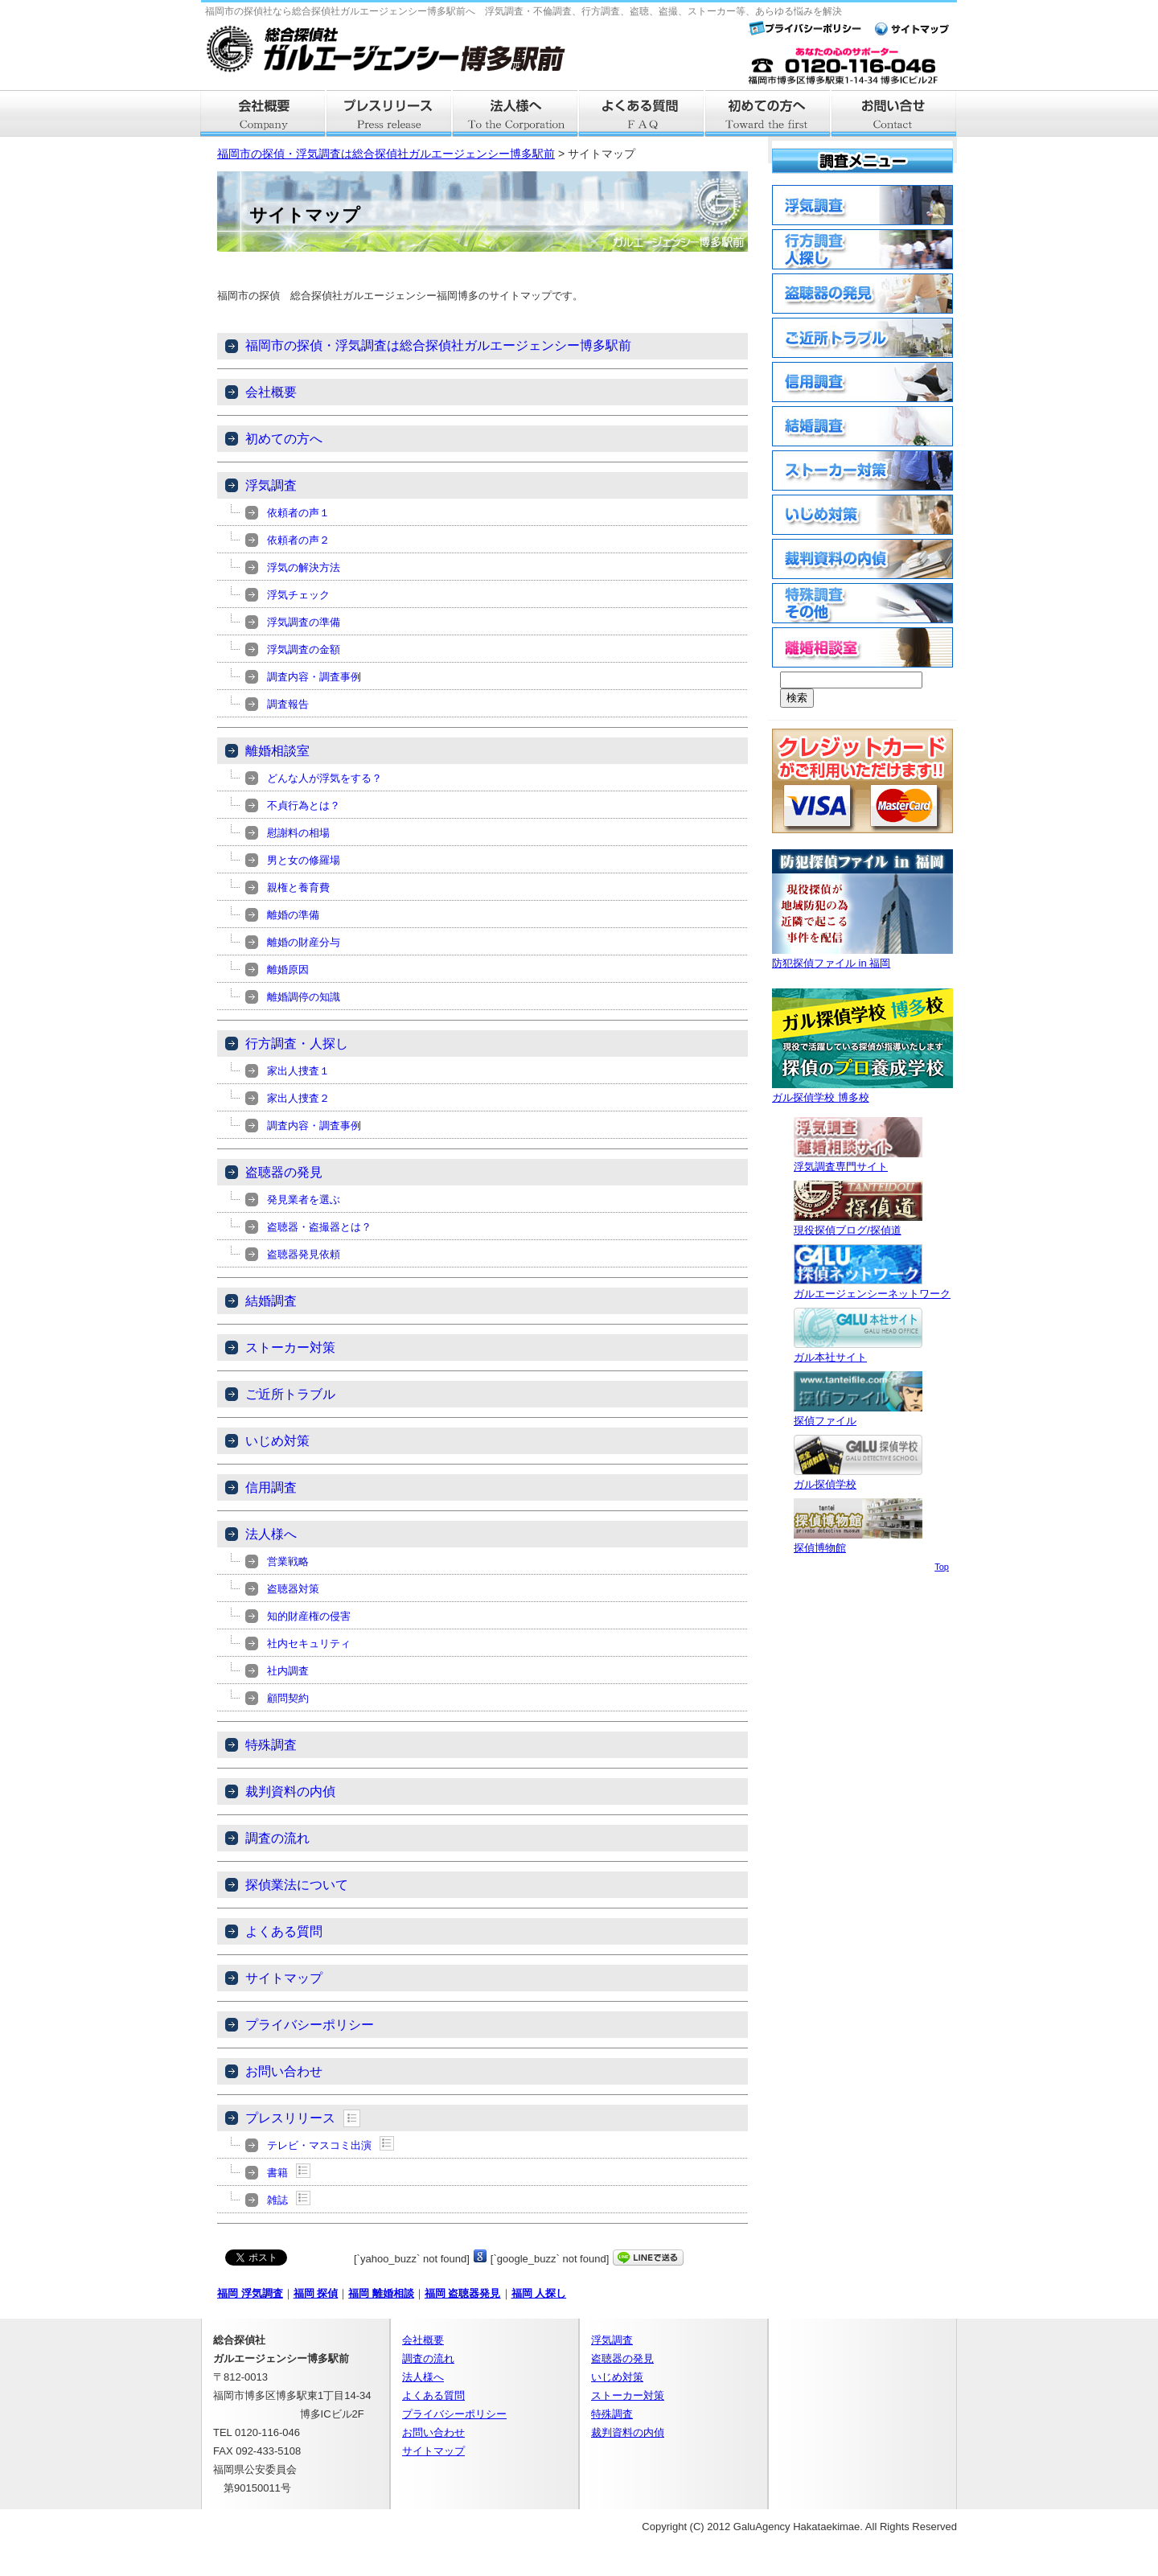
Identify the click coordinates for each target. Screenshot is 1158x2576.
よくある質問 (642, 113)
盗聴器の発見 (283, 1172)
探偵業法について (296, 1885)
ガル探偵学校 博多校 (862, 1090)
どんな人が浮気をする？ (324, 778)
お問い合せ (895, 113)
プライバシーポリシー (309, 2025)
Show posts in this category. (351, 2118)
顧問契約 (288, 1698)
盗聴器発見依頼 (303, 1254)
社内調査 (288, 1671)
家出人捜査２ (298, 1098)
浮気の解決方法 (303, 567)
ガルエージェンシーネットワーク (872, 1287)
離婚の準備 (293, 915)
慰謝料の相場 (298, 833)
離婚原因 (288, 969)
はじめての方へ (768, 113)
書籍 (277, 2173)
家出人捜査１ (298, 1071)
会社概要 (263, 113)
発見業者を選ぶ (303, 1200)
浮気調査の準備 (303, 622)
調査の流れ (277, 1838)
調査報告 (288, 704)
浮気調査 (271, 485)
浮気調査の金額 (303, 649)
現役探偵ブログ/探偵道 (858, 1223)
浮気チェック (298, 595)
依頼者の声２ (298, 540)
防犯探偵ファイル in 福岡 (862, 956)
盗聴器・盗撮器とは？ (319, 1227)
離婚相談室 (277, 751)
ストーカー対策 (290, 1347)
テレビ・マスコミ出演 (319, 2145)
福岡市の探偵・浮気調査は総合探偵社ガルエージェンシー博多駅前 (386, 153)
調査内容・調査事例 (314, 677)
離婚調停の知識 (303, 997)
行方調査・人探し (296, 1043)
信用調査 (271, 1487)
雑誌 (277, 2200)
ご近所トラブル (290, 1394)
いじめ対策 (277, 1441)
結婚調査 (271, 1301)
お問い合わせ (283, 2071)
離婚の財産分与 (303, 942)
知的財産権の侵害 (309, 1616)
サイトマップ (283, 1978)
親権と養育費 (298, 887)
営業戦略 (288, 1561)
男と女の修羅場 (303, 860)
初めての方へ (283, 439)
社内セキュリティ (309, 1643)
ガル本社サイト (858, 1350)
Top (941, 1566)
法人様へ (516, 113)
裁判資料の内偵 (290, 1791)
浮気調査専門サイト (858, 1160)
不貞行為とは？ (303, 805)
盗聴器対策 (293, 1589)
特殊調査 (271, 1745)
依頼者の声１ (298, 513)
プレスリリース (389, 113)
